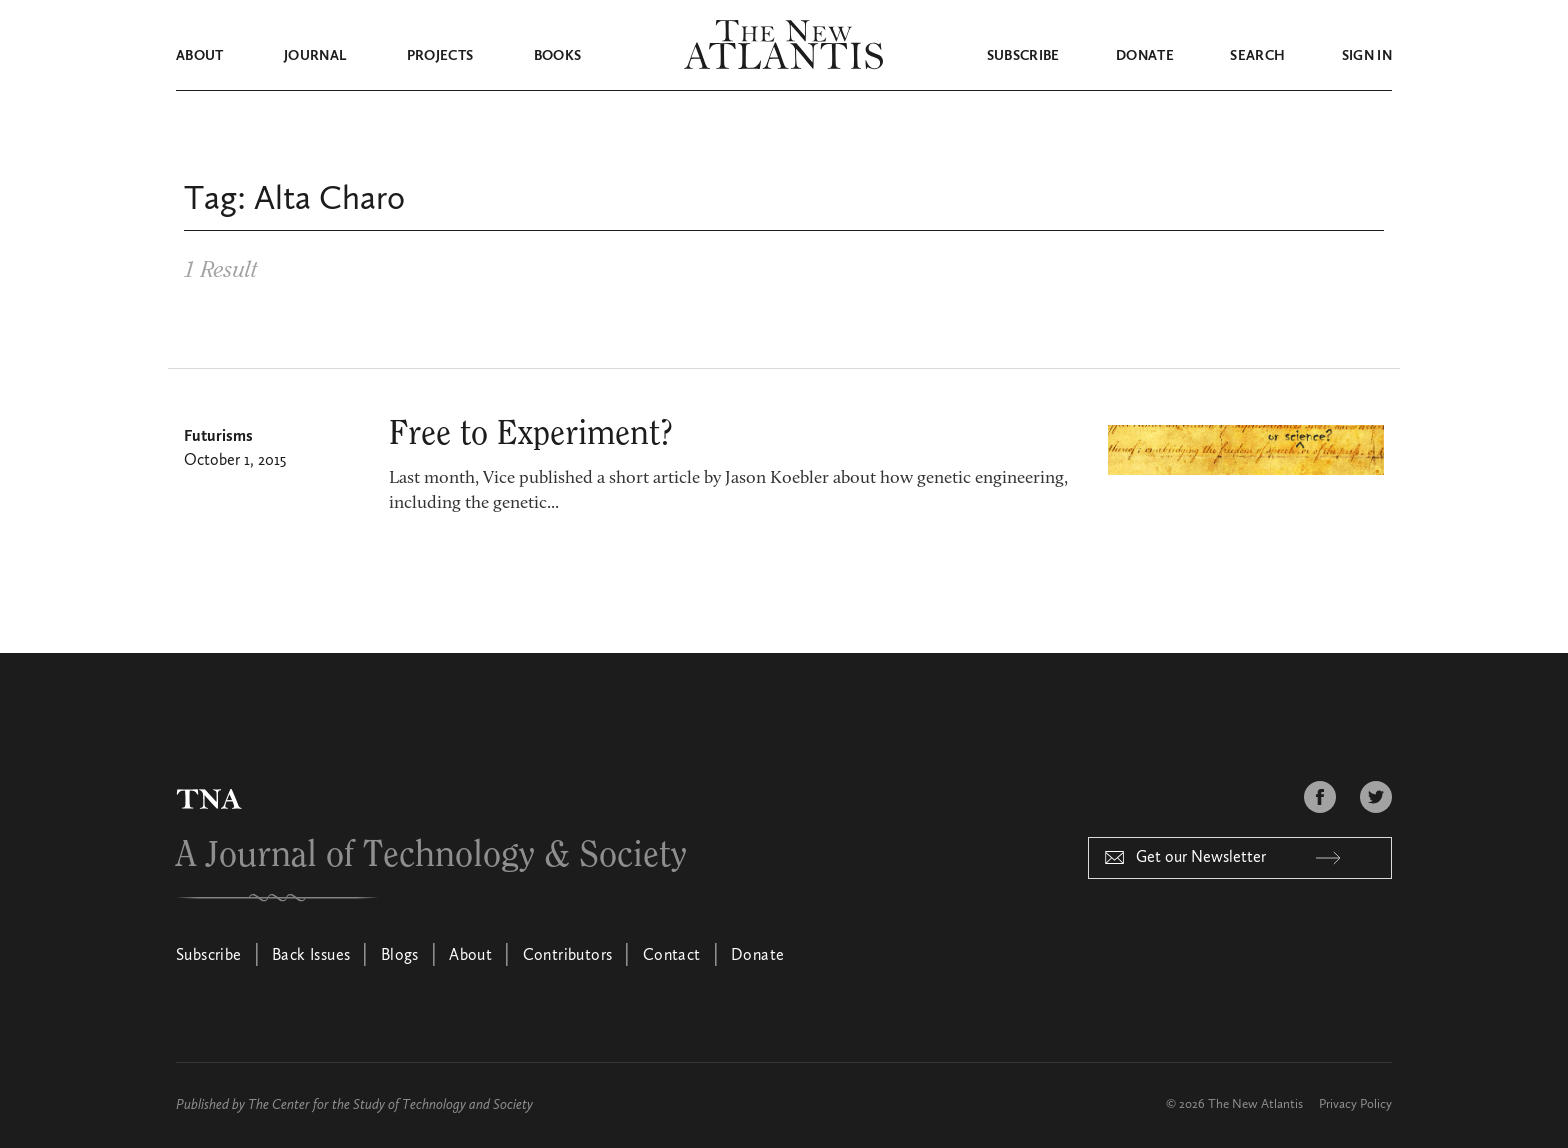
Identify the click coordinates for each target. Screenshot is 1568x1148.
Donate (1145, 56)
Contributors (568, 956)
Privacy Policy (1355, 1104)
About (200, 56)
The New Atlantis (1255, 1104)
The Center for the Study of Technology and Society (390, 1105)
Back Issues (311, 956)
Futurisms (218, 437)
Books (558, 56)
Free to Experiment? (531, 434)
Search (1257, 56)
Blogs (400, 956)
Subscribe (1023, 56)
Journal (315, 56)
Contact (672, 956)
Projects (440, 56)
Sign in (1367, 56)
